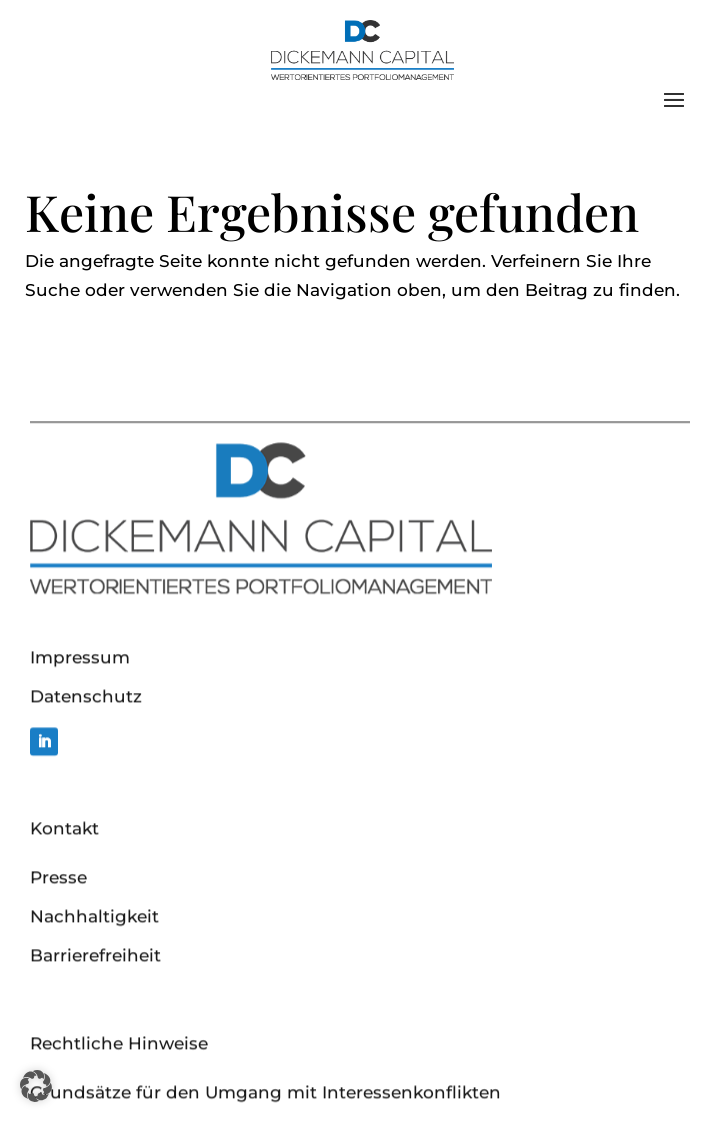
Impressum (80, 746)
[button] (36, 1086)
